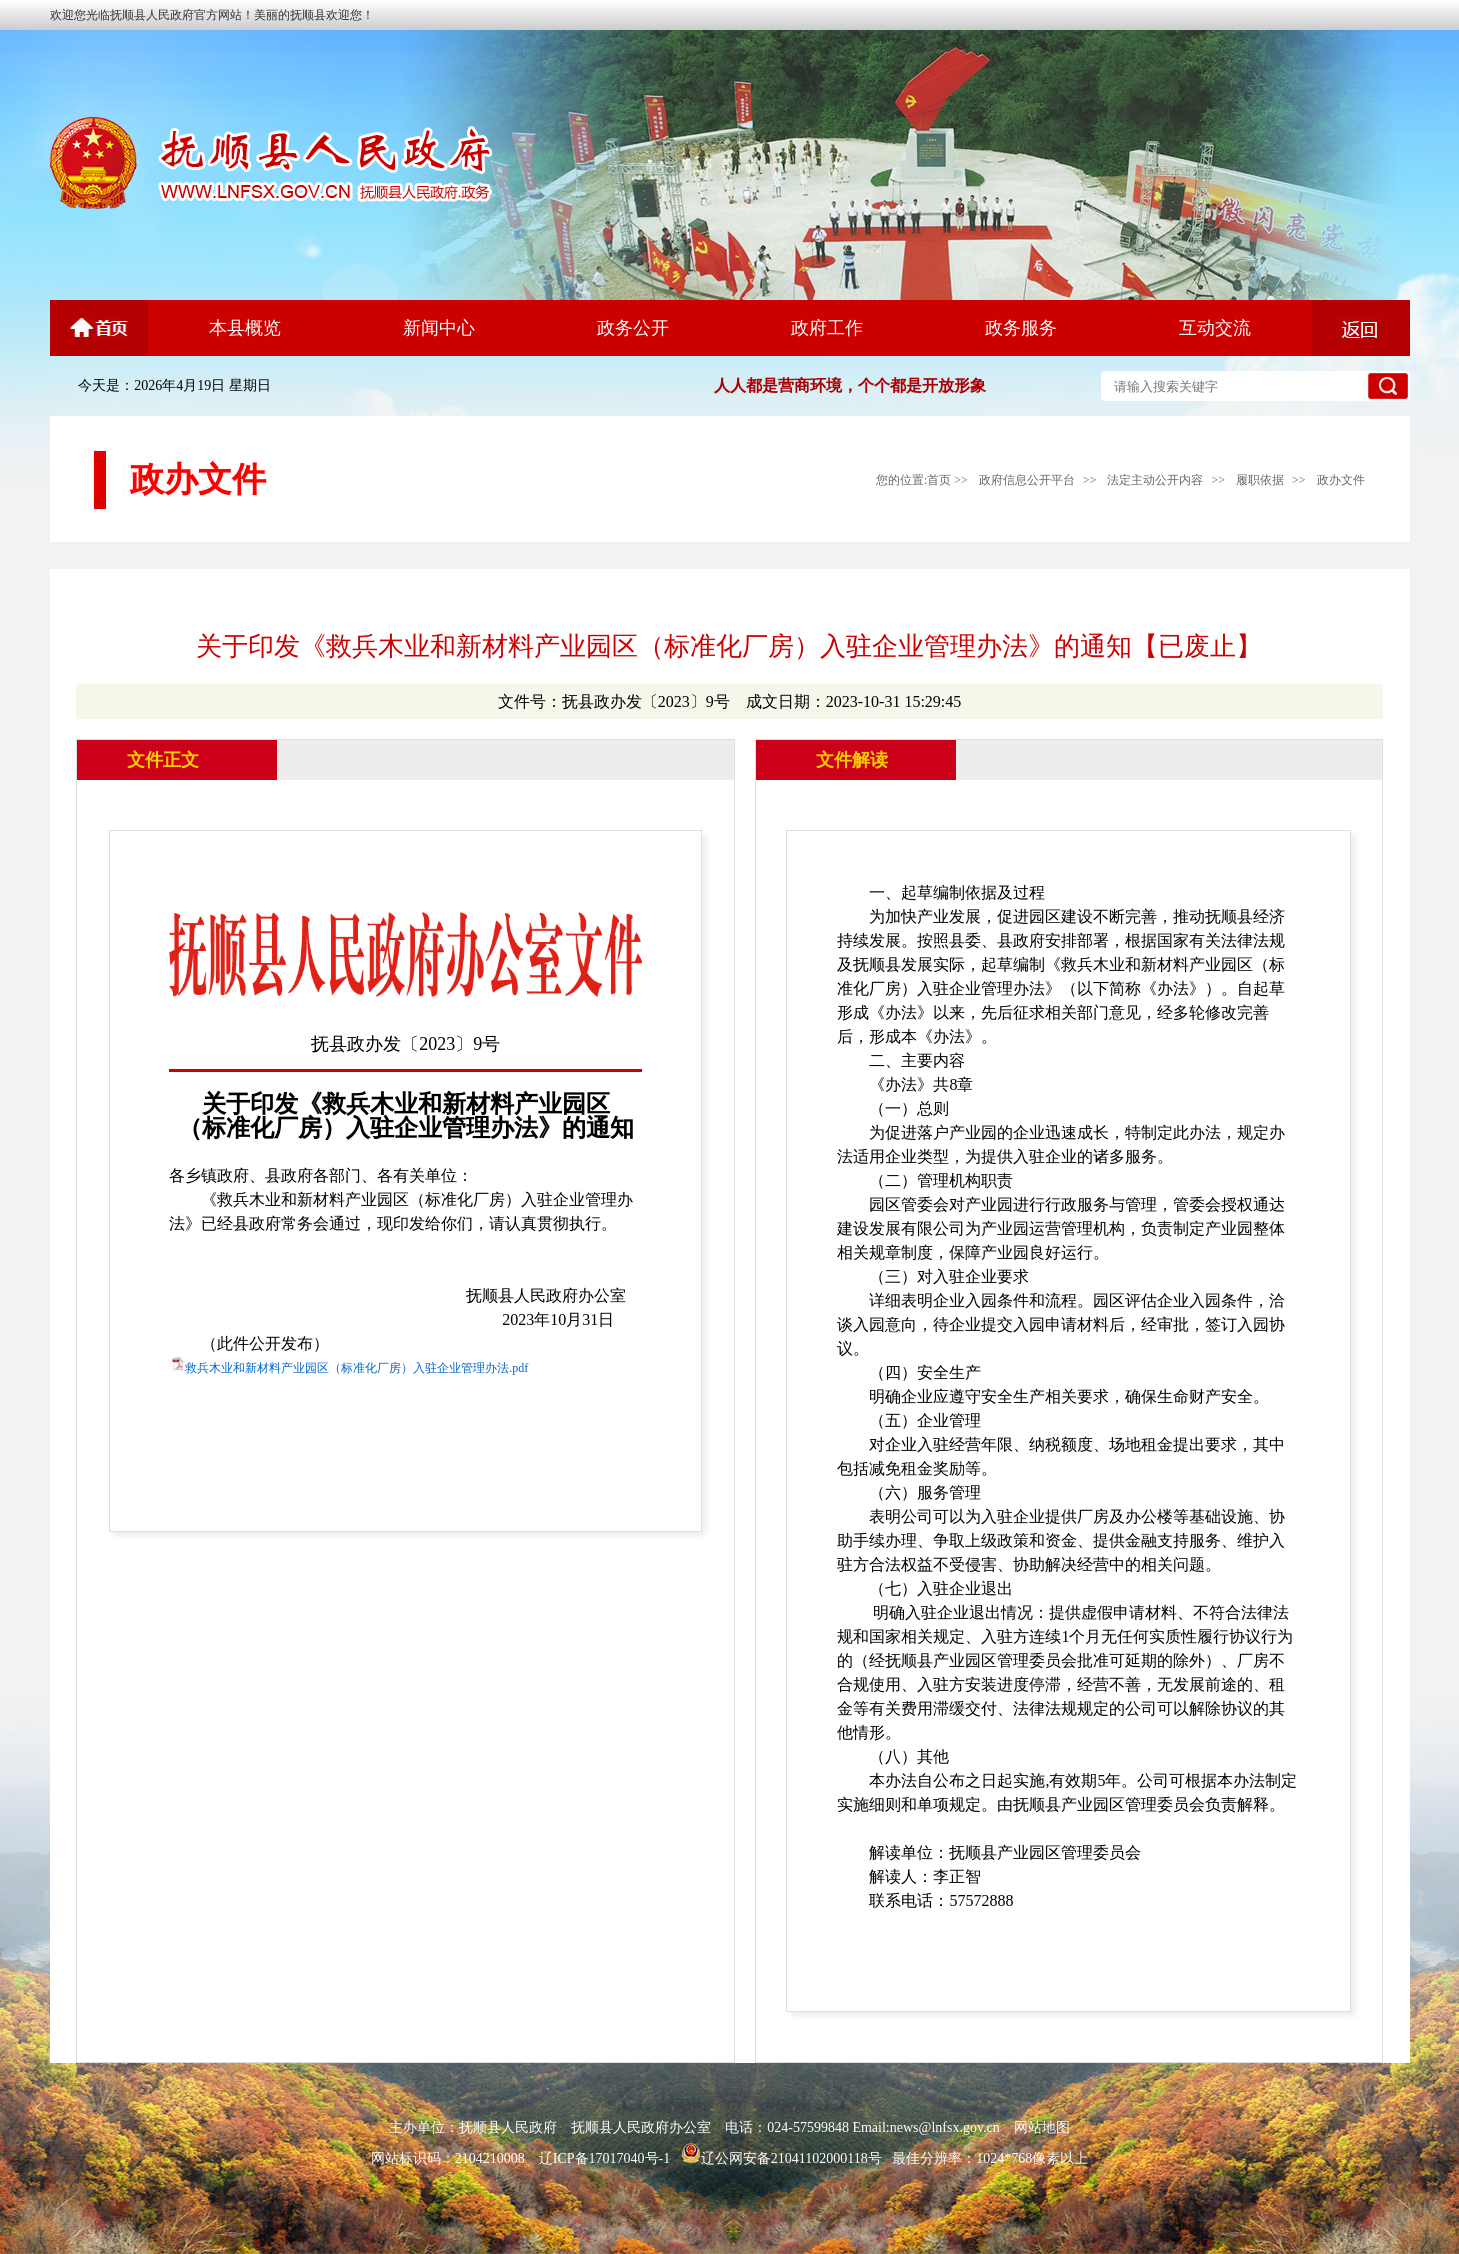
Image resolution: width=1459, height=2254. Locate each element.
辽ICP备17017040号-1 (604, 2158)
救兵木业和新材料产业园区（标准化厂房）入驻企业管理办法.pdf (356, 1368)
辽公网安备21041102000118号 (781, 2158)
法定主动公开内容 (1155, 480)
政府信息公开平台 (1027, 480)
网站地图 (1042, 2127)
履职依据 (1260, 480)
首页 (939, 480)
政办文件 (1341, 480)
